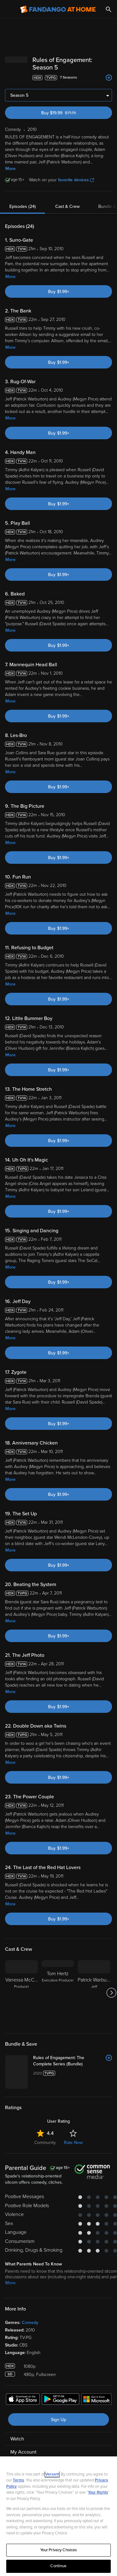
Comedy (30, 2322)
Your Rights (98, 2492)
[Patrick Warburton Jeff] (93, 1993)
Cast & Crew (67, 206)
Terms (18, 2480)
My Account (23, 2452)
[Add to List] (109, 78)
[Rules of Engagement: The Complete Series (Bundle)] (72, 2061)
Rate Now (73, 2142)
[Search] (109, 9)
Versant (52, 2474)
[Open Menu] (9, 9)
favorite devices (76, 180)
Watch (17, 2439)
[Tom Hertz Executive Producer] (57, 1993)
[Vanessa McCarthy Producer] (21, 1993)
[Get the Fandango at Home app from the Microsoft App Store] (96, 2400)
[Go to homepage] (58, 9)
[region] (58, 2516)
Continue (58, 2565)
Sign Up (58, 2419)
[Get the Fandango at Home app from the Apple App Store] (23, 2400)
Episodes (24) (22, 206)
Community (45, 2142)
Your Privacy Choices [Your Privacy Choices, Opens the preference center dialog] (58, 2550)
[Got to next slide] (111, 1993)
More (10, 168)
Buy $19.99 (68, 113)
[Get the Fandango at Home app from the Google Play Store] (60, 2400)
